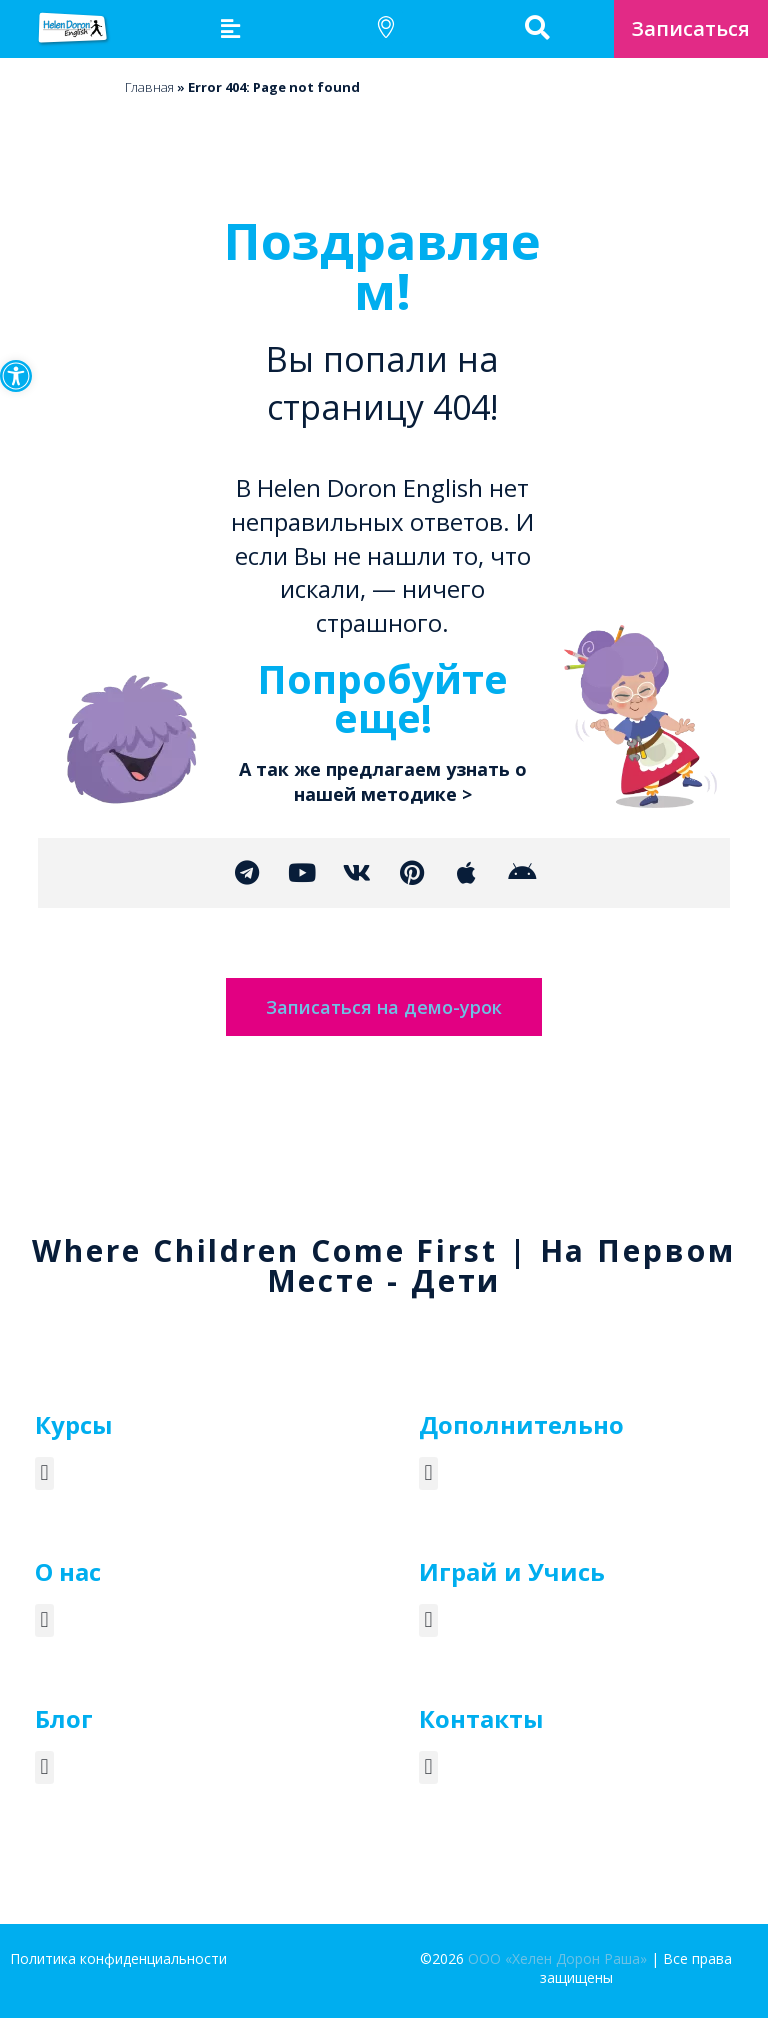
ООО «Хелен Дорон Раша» (557, 1958)
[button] (16, 376)
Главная (149, 87)
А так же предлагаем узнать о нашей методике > (383, 781)
